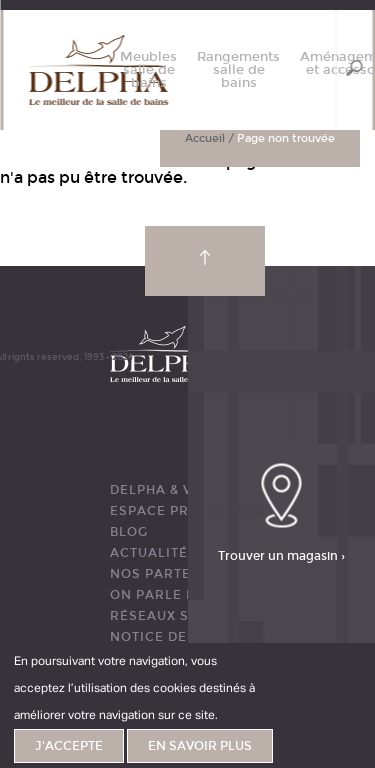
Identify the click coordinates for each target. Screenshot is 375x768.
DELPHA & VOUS (166, 490)
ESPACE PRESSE (167, 511)
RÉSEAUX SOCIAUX (177, 616)
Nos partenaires (177, 574)
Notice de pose (169, 637)
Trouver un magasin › (281, 556)
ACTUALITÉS (153, 553)
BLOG (129, 532)
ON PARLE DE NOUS (180, 595)
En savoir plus (200, 746)
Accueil (205, 138)
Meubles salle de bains (148, 70)
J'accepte (69, 746)
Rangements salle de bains (238, 70)
